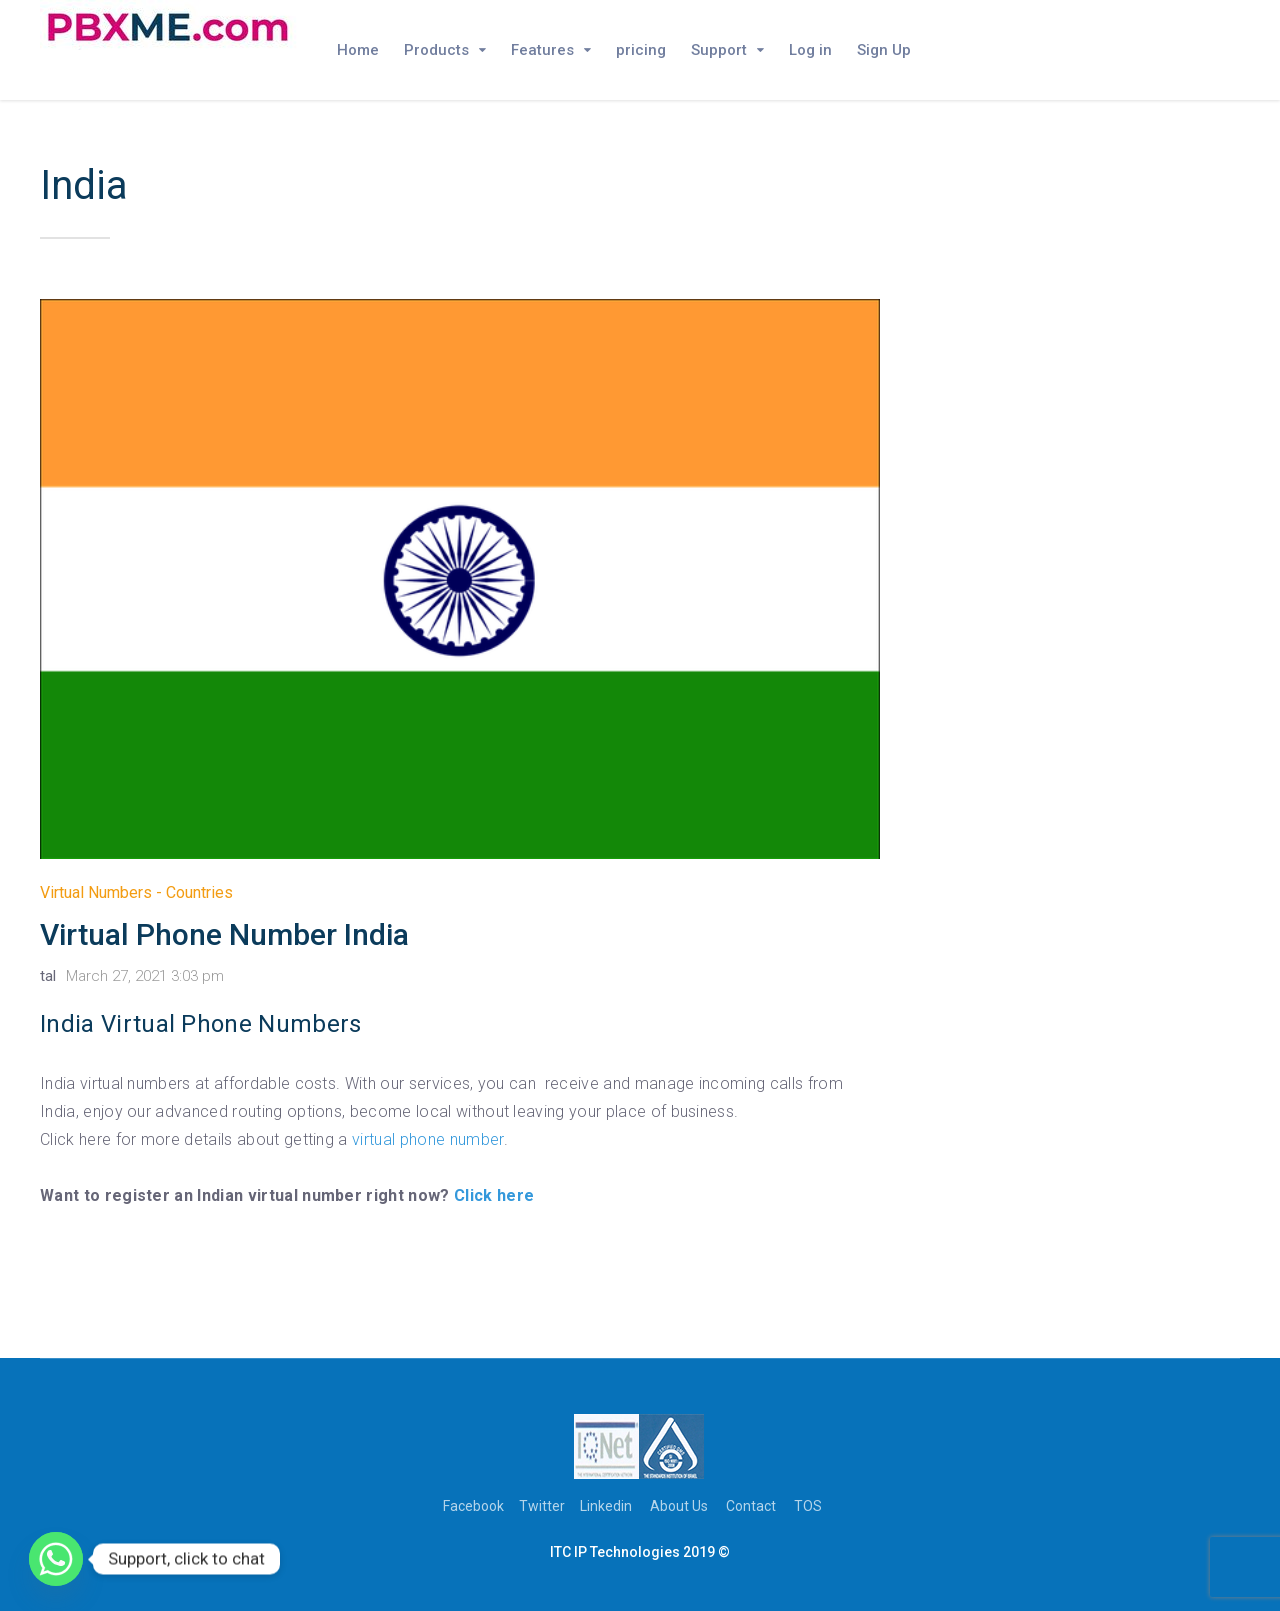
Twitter (542, 1506)
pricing (641, 50)
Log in (810, 50)
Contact (751, 1506)
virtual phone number (427, 1139)
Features (542, 50)
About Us (679, 1506)
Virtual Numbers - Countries (136, 892)
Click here (494, 1195)
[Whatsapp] (56, 1559)
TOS (808, 1506)
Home (358, 50)
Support (719, 50)
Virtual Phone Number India (224, 934)
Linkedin (606, 1506)
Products (436, 50)
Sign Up (884, 50)
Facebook (473, 1506)
